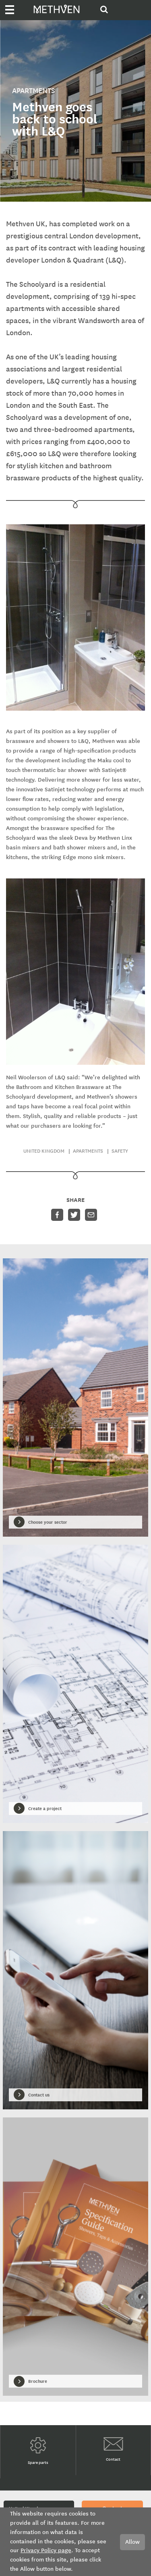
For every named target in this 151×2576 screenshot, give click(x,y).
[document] (75, 2541)
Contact (113, 2449)
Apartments (88, 1151)
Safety (120, 1151)
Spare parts (38, 2451)
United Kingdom (43, 1151)
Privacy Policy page (46, 2550)
